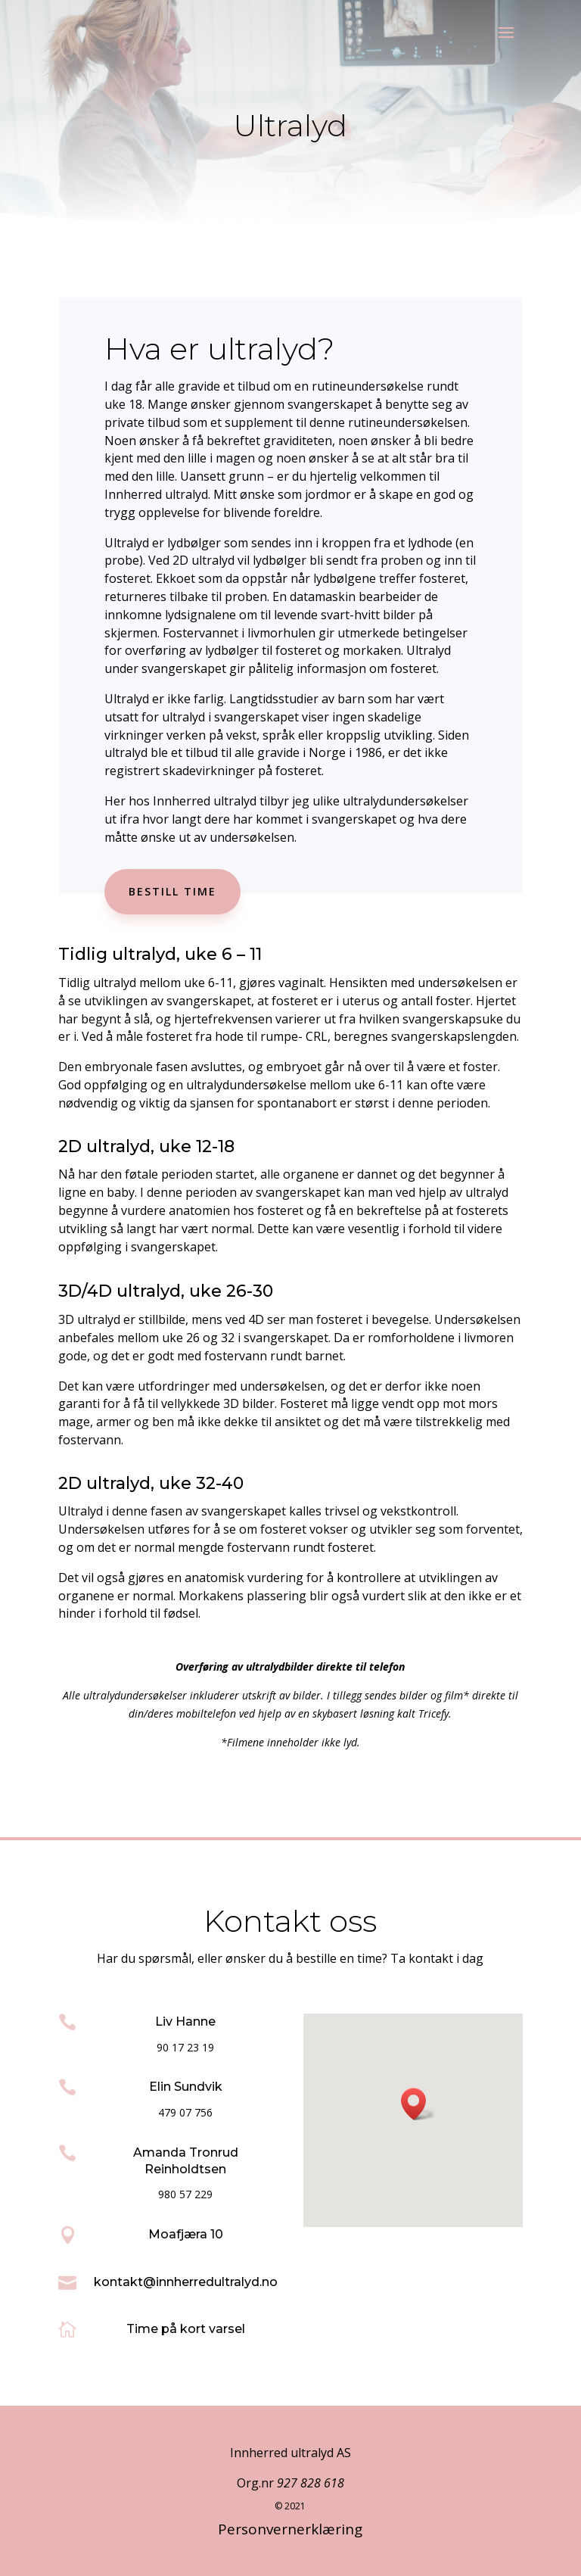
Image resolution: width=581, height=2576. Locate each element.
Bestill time (172, 891)
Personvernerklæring (290, 2529)
